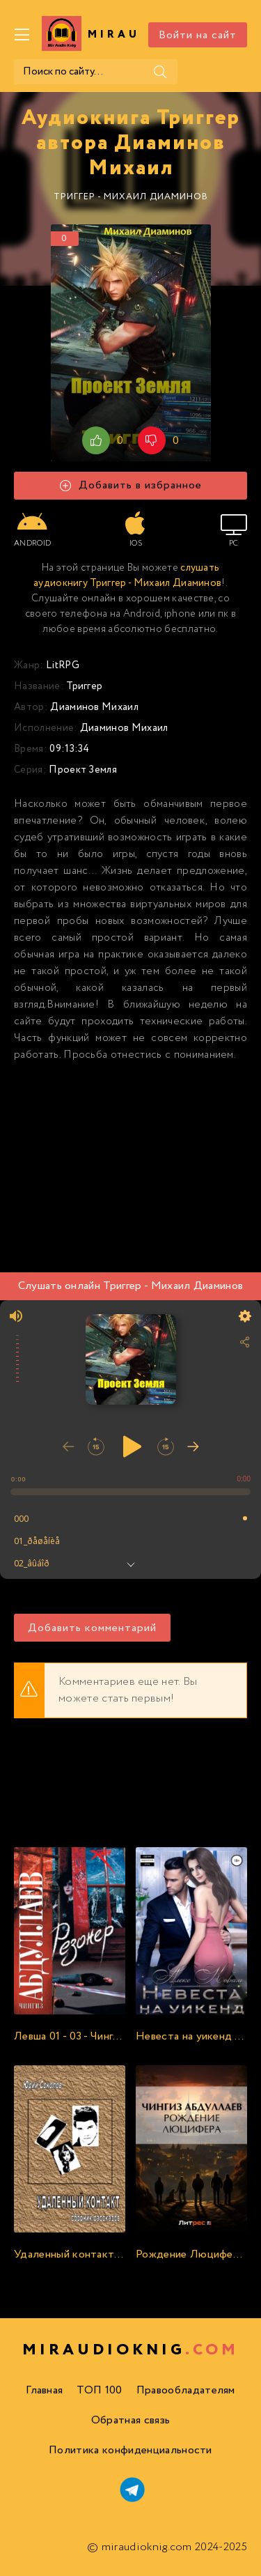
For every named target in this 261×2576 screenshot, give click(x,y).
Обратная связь (130, 2420)
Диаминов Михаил (94, 707)
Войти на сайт (198, 35)
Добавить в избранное (131, 485)
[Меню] (22, 35)
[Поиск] (160, 71)
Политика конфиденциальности (130, 2450)
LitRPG (62, 665)
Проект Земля (83, 770)
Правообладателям (185, 2390)
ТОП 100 (99, 2390)
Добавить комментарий (92, 1628)
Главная (44, 2390)
